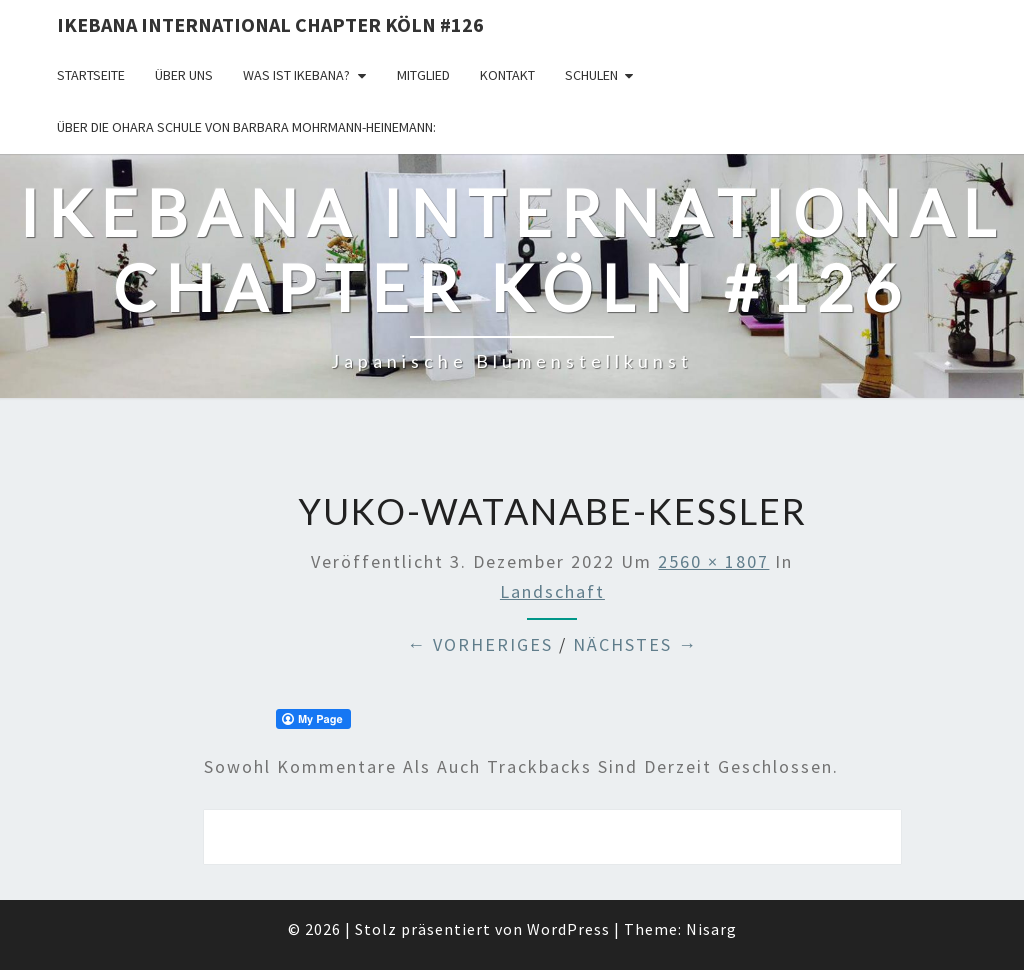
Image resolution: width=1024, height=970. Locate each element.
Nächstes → (635, 644)
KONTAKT (507, 75)
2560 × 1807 (713, 561)
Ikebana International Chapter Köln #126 (270, 24)
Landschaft (552, 591)
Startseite (91, 75)
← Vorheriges (480, 644)
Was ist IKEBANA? (296, 75)
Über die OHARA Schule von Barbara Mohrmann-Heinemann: (246, 127)
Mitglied (423, 75)
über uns (184, 75)
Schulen (591, 75)
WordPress (568, 929)
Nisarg (711, 929)
